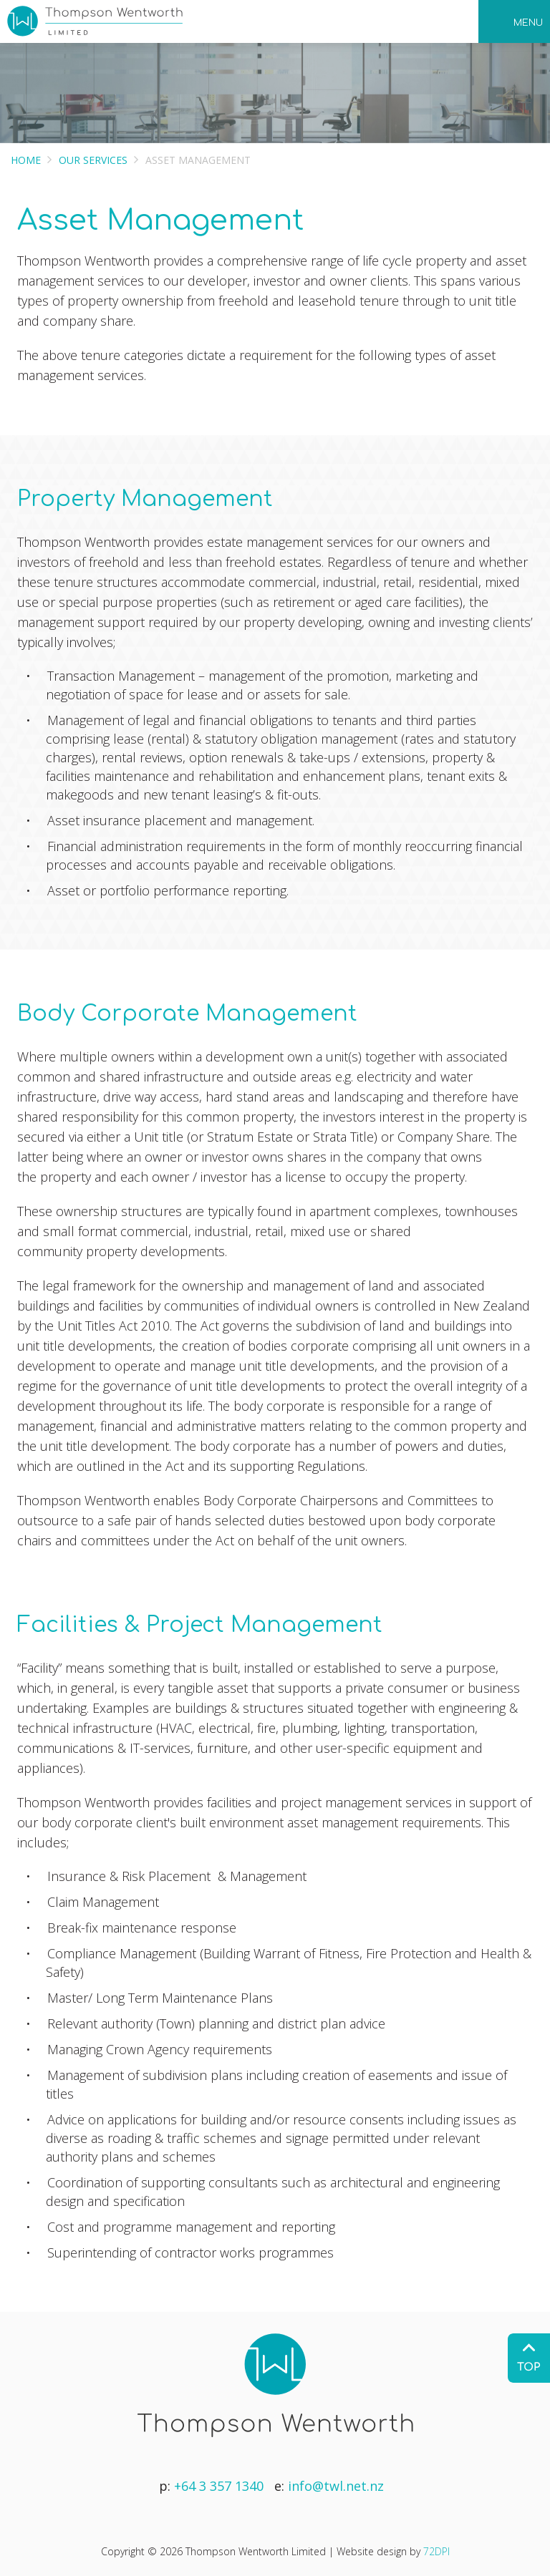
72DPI (436, 2551)
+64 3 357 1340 (219, 2485)
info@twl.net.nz (336, 2485)
